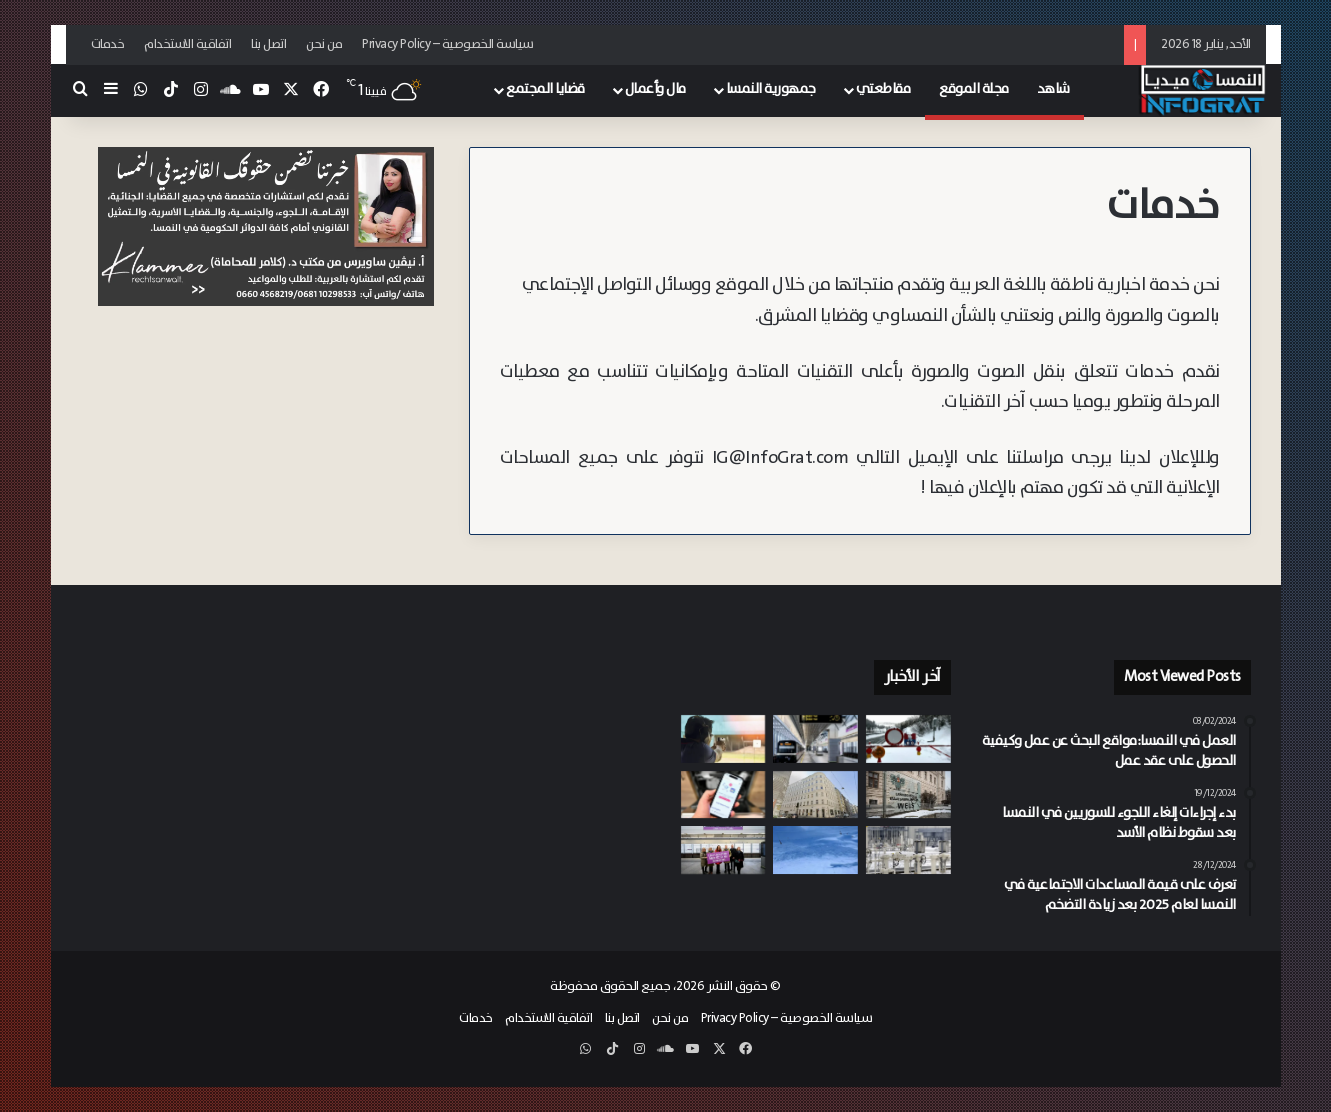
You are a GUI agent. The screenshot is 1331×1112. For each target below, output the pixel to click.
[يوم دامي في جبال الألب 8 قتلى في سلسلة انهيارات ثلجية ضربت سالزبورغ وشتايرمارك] (908, 739)
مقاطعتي (883, 89)
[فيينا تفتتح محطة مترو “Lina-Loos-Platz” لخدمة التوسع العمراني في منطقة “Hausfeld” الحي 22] (723, 850)
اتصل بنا (268, 44)
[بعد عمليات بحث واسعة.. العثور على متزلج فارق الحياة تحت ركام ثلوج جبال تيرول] (815, 850)
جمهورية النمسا (771, 89)
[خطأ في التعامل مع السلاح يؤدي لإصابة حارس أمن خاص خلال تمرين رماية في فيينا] (723, 739)
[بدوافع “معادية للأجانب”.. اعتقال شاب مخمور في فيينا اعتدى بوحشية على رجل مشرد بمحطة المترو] (815, 739)
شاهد (1053, 89)
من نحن (324, 44)
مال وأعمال (655, 89)
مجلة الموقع (974, 89)
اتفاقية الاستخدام (187, 44)
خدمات (108, 44)
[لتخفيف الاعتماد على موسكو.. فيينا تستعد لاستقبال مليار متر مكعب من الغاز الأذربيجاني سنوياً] (908, 850)
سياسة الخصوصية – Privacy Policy (448, 44)
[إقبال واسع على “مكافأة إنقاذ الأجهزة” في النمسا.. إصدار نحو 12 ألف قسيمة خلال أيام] (723, 795)
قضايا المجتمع (545, 89)
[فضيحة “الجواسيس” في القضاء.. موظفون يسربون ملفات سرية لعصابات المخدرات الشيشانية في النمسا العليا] (908, 795)
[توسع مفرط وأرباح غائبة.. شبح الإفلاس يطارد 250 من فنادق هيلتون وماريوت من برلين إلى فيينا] (815, 795)
